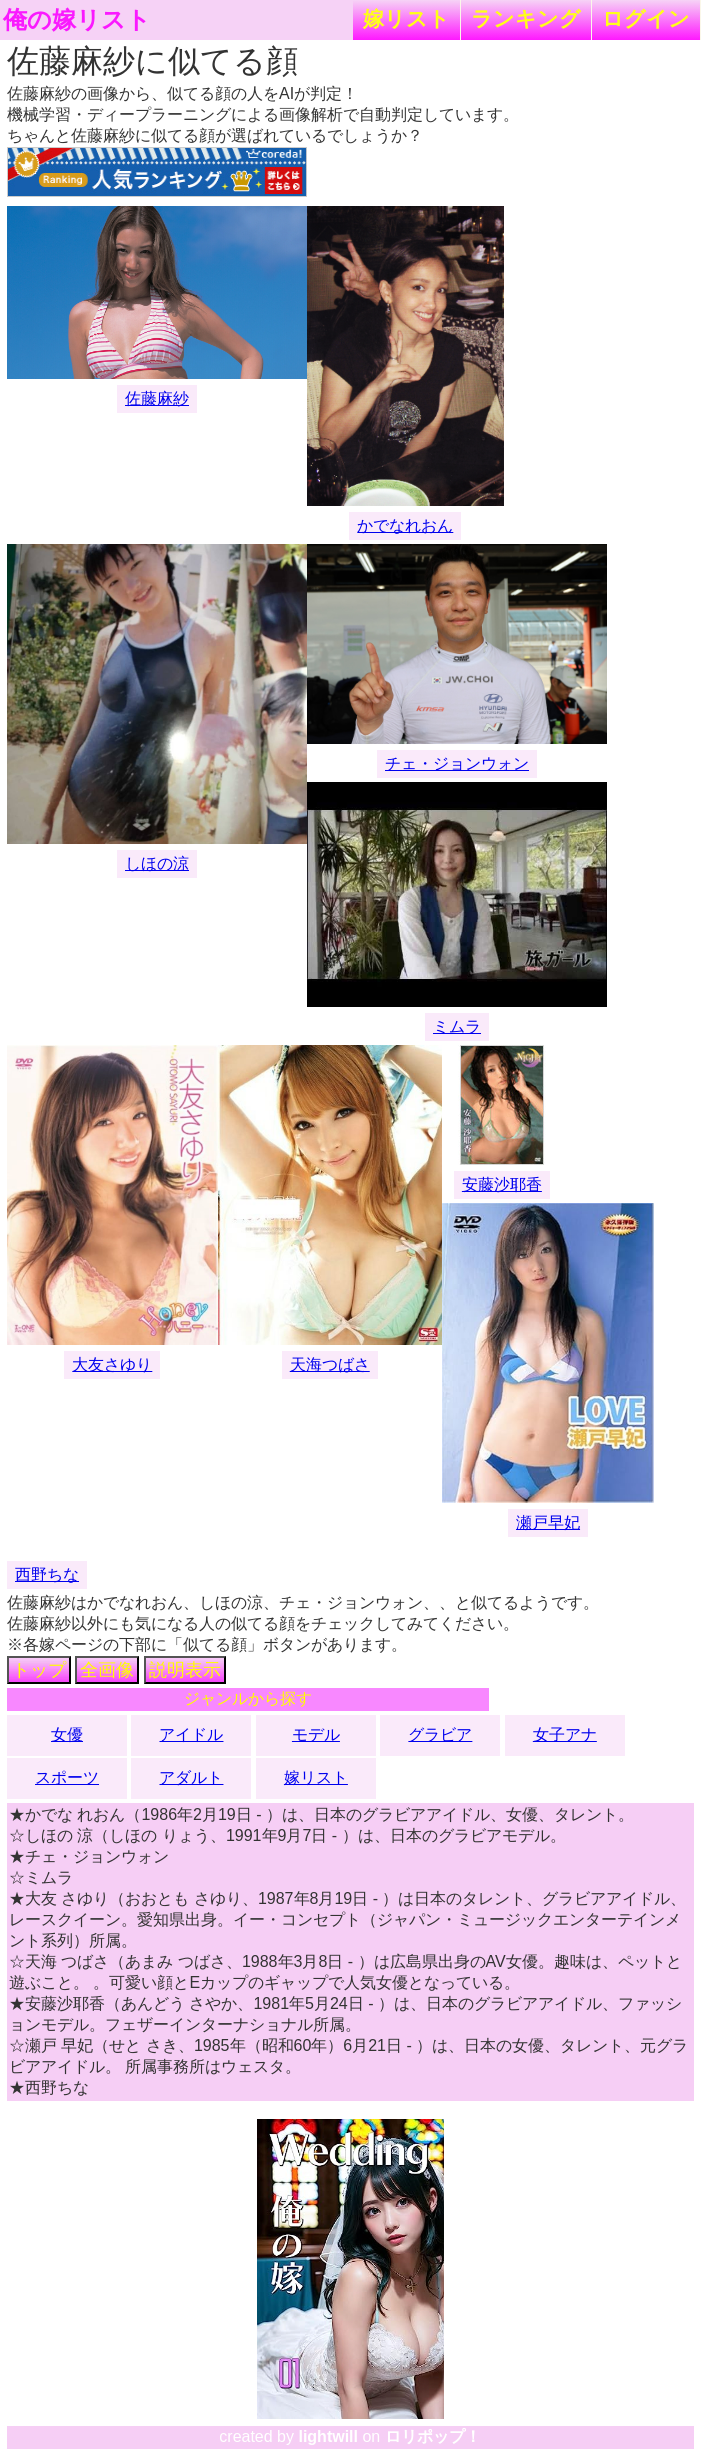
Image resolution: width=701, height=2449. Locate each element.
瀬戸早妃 (548, 1522)
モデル (316, 1734)
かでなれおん (405, 525)
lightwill (328, 2436)
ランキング (526, 18)
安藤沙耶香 (502, 1184)
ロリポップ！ (433, 2436)
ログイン (646, 18)
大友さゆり (112, 1364)
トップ (39, 1670)
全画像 (107, 1670)
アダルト (191, 1777)
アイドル (191, 1734)
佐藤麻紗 (157, 398)
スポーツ (67, 1777)
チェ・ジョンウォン (457, 763)
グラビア (440, 1734)
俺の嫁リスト (77, 20)
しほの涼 (157, 863)
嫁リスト (406, 18)
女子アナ (565, 1734)
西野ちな (47, 1574)
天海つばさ (330, 1364)
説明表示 (185, 1670)
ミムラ (457, 1026)
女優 (67, 1734)
